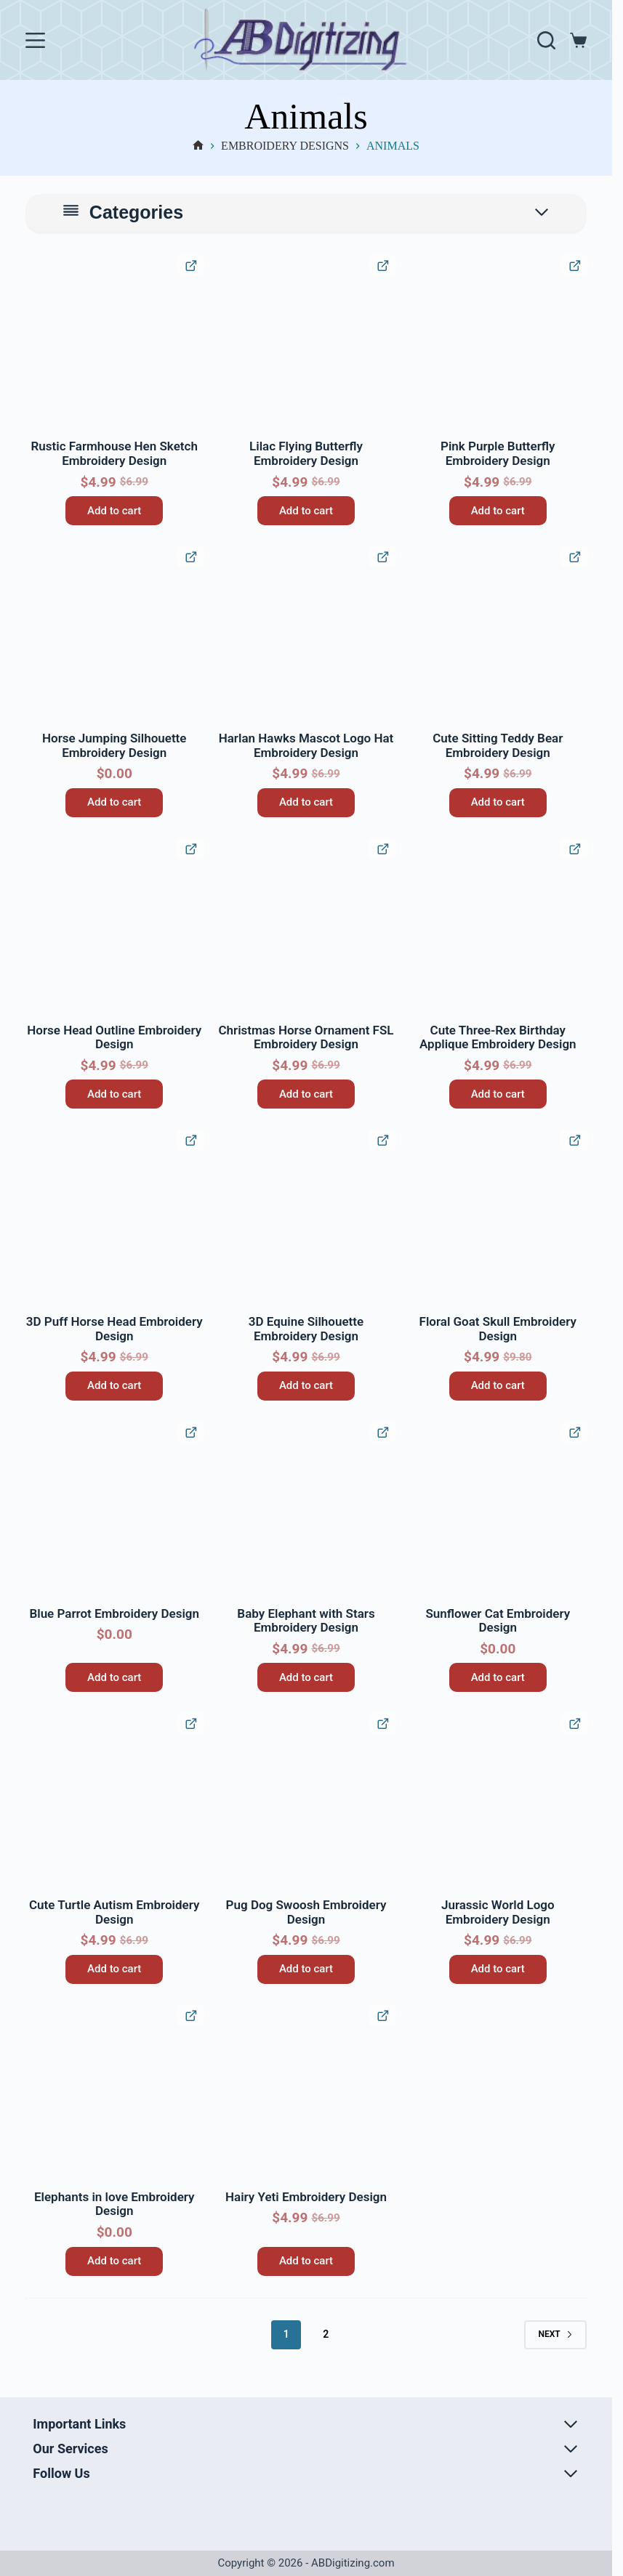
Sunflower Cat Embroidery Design (497, 1620)
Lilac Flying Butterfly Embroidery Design (306, 453)
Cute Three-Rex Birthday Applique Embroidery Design (497, 1037)
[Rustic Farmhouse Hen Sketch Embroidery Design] (114, 344)
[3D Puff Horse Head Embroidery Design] (114, 1219)
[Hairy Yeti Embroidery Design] (306, 2094)
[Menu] (35, 40)
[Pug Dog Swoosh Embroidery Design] (306, 1802)
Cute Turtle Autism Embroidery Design (114, 1912)
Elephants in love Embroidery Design (114, 2204)
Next (555, 2334)
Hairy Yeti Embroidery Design (306, 2197)
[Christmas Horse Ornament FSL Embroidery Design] (306, 927)
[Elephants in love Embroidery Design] (114, 2094)
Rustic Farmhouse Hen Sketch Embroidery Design (114, 453)
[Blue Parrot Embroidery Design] (114, 1511)
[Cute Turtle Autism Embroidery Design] (114, 1802)
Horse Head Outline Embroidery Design (114, 1037)
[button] (38, 267)
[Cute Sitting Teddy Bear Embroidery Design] (498, 635)
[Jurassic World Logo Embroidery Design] (498, 1802)
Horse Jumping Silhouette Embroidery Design (114, 745)
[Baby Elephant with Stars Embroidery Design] (306, 1511)
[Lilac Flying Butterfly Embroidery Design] (306, 344)
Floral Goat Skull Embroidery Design (497, 1328)
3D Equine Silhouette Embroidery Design (306, 1328)
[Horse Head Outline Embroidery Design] (114, 927)
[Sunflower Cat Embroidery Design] (498, 1511)
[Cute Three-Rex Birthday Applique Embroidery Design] (498, 927)
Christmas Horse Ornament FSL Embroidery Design (305, 1037)
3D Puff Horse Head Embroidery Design (114, 1328)
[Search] (546, 40)
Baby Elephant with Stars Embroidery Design (305, 1620)
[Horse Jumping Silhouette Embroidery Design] (114, 635)
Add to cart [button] (114, 510)
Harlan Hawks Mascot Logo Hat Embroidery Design (306, 745)
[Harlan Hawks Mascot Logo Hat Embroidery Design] (306, 635)
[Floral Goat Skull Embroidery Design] (498, 1219)
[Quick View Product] (190, 264)
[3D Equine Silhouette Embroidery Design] (306, 1219)
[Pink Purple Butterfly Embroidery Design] (498, 344)
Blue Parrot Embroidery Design (114, 1613)
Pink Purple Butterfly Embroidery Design (498, 453)
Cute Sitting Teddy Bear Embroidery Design (498, 745)
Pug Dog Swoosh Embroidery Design (306, 1912)
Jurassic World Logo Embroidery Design (498, 1912)
